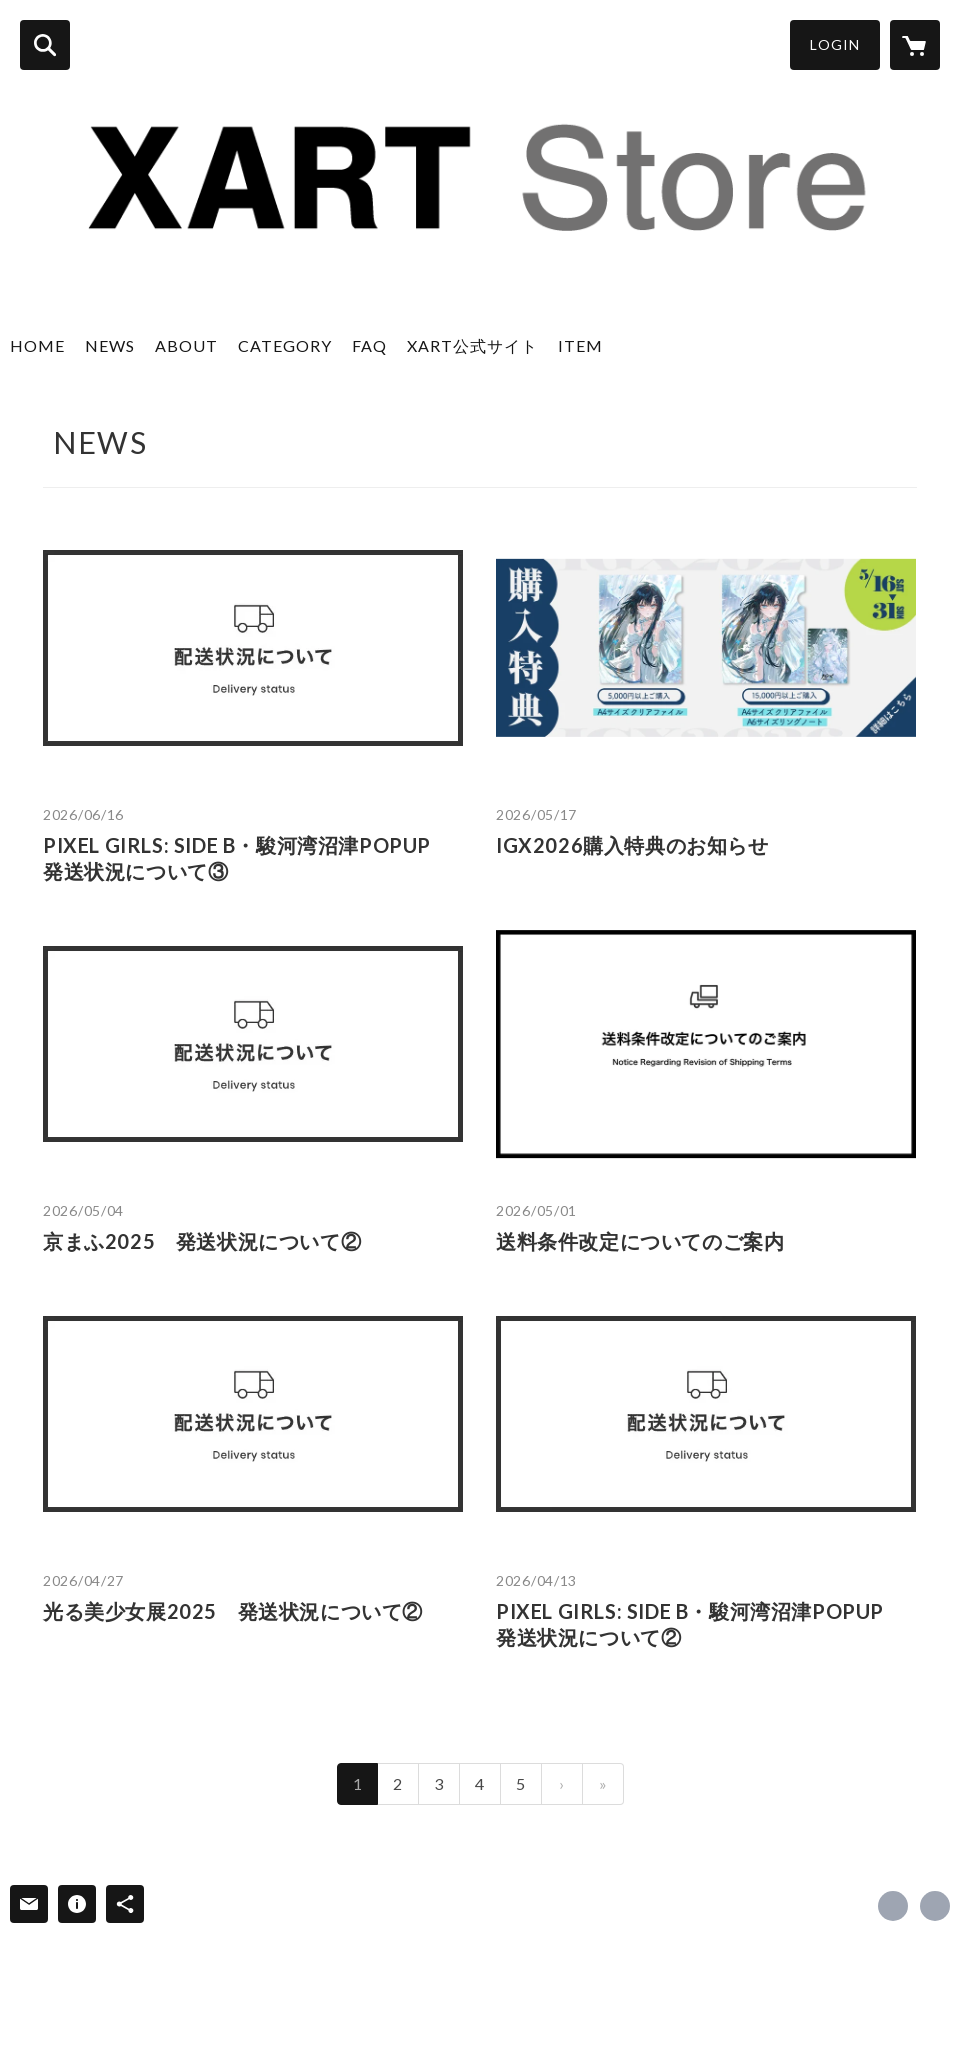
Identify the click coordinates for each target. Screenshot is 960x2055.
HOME (37, 345)
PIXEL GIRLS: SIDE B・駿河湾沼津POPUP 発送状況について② (700, 1624)
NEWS (110, 345)
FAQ (369, 345)
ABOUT (186, 345)
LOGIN (835, 44)
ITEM (580, 345)
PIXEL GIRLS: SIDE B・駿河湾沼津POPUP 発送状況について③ (247, 858)
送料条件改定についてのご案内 (640, 1241)
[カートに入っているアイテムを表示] (915, 45)
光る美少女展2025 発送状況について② (233, 1611)
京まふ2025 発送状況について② (202, 1241)
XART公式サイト (472, 345)
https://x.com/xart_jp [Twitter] (893, 1906)
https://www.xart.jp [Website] (935, 1906)
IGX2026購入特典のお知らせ (632, 845)
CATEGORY (285, 345)
